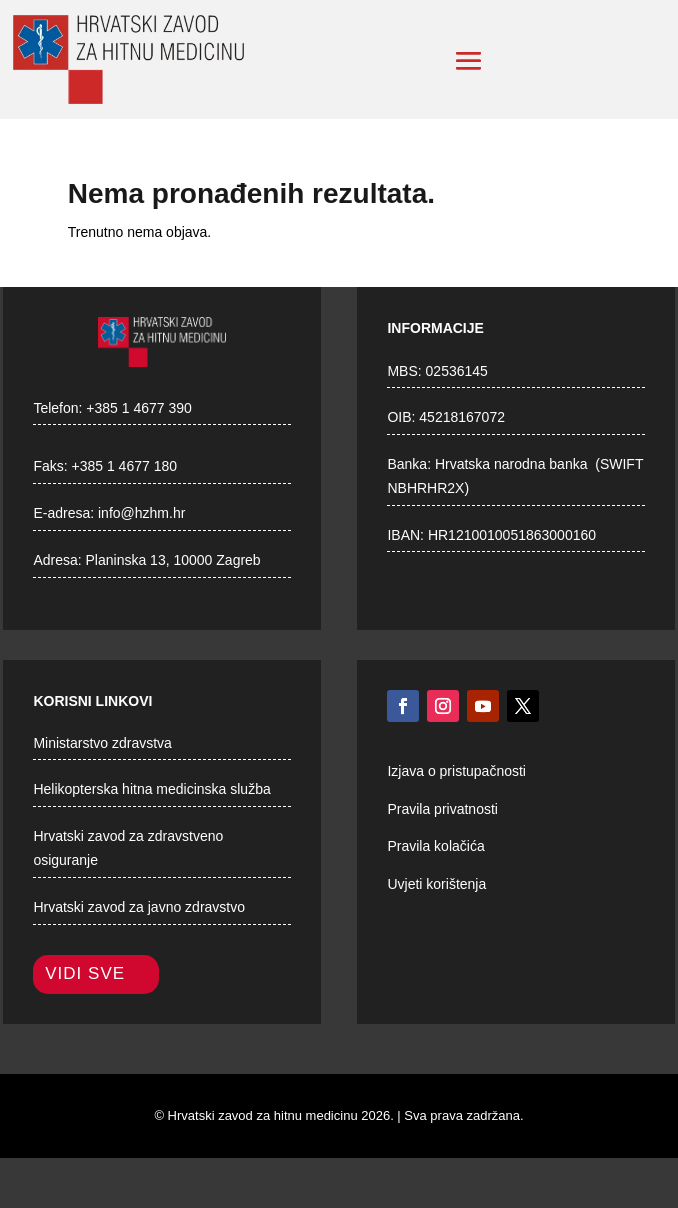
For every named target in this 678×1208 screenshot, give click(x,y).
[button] (469, 61)
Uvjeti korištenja (436, 884)
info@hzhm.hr (141, 513)
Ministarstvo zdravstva (102, 743)
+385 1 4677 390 (139, 408)
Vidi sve (85, 973)
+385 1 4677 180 (125, 466)
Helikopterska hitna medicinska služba (151, 789)
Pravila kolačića (435, 846)
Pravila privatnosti (442, 809)
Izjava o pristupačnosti (456, 771)
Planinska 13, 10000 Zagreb (173, 560)
